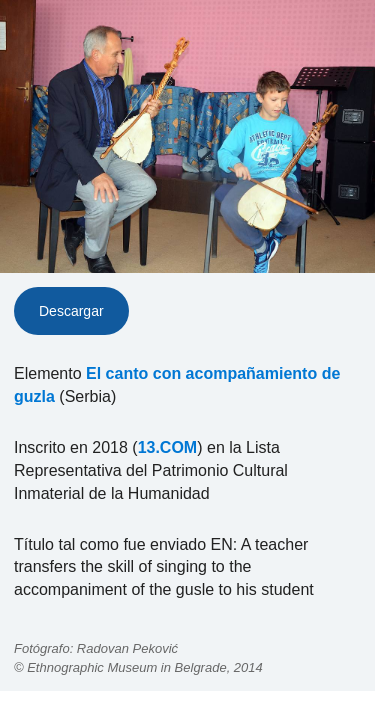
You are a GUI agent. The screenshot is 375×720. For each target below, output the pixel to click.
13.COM (168, 447)
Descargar (71, 311)
